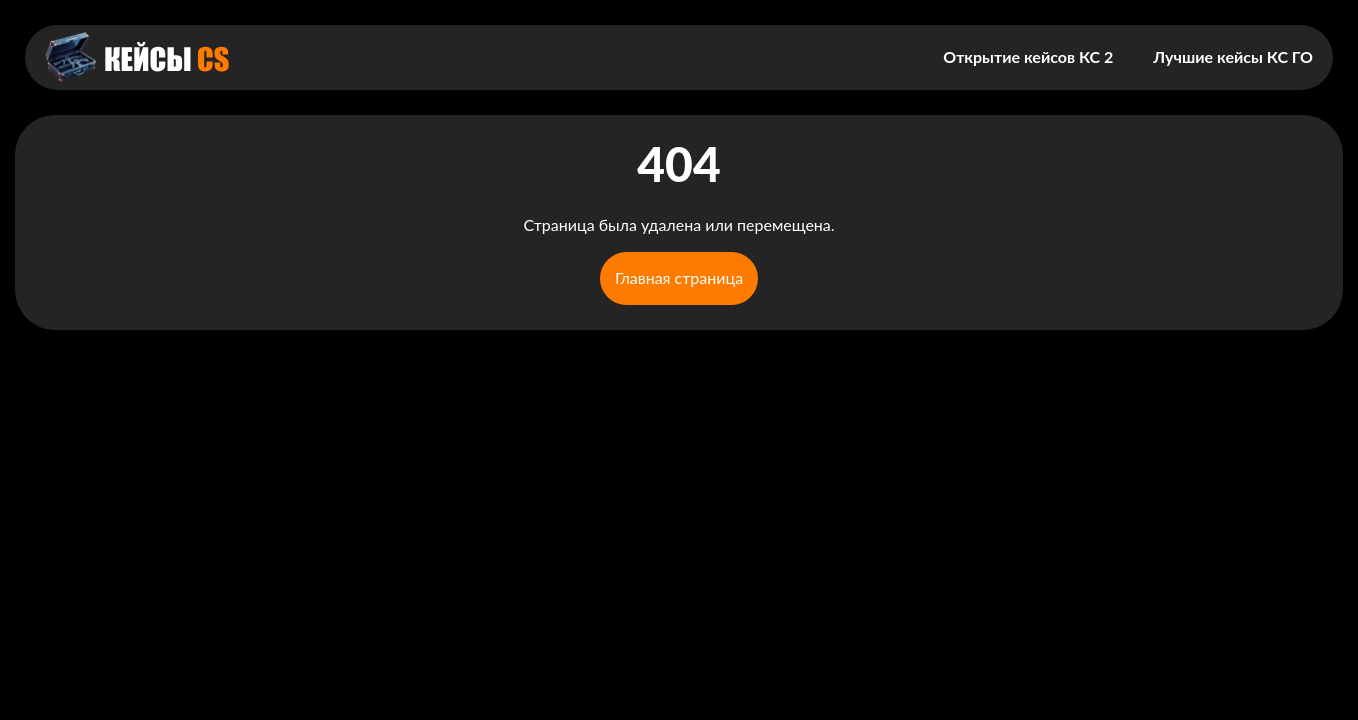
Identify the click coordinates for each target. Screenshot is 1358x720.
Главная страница (679, 277)
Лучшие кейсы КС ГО (1233, 56)
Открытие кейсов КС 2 (1028, 56)
